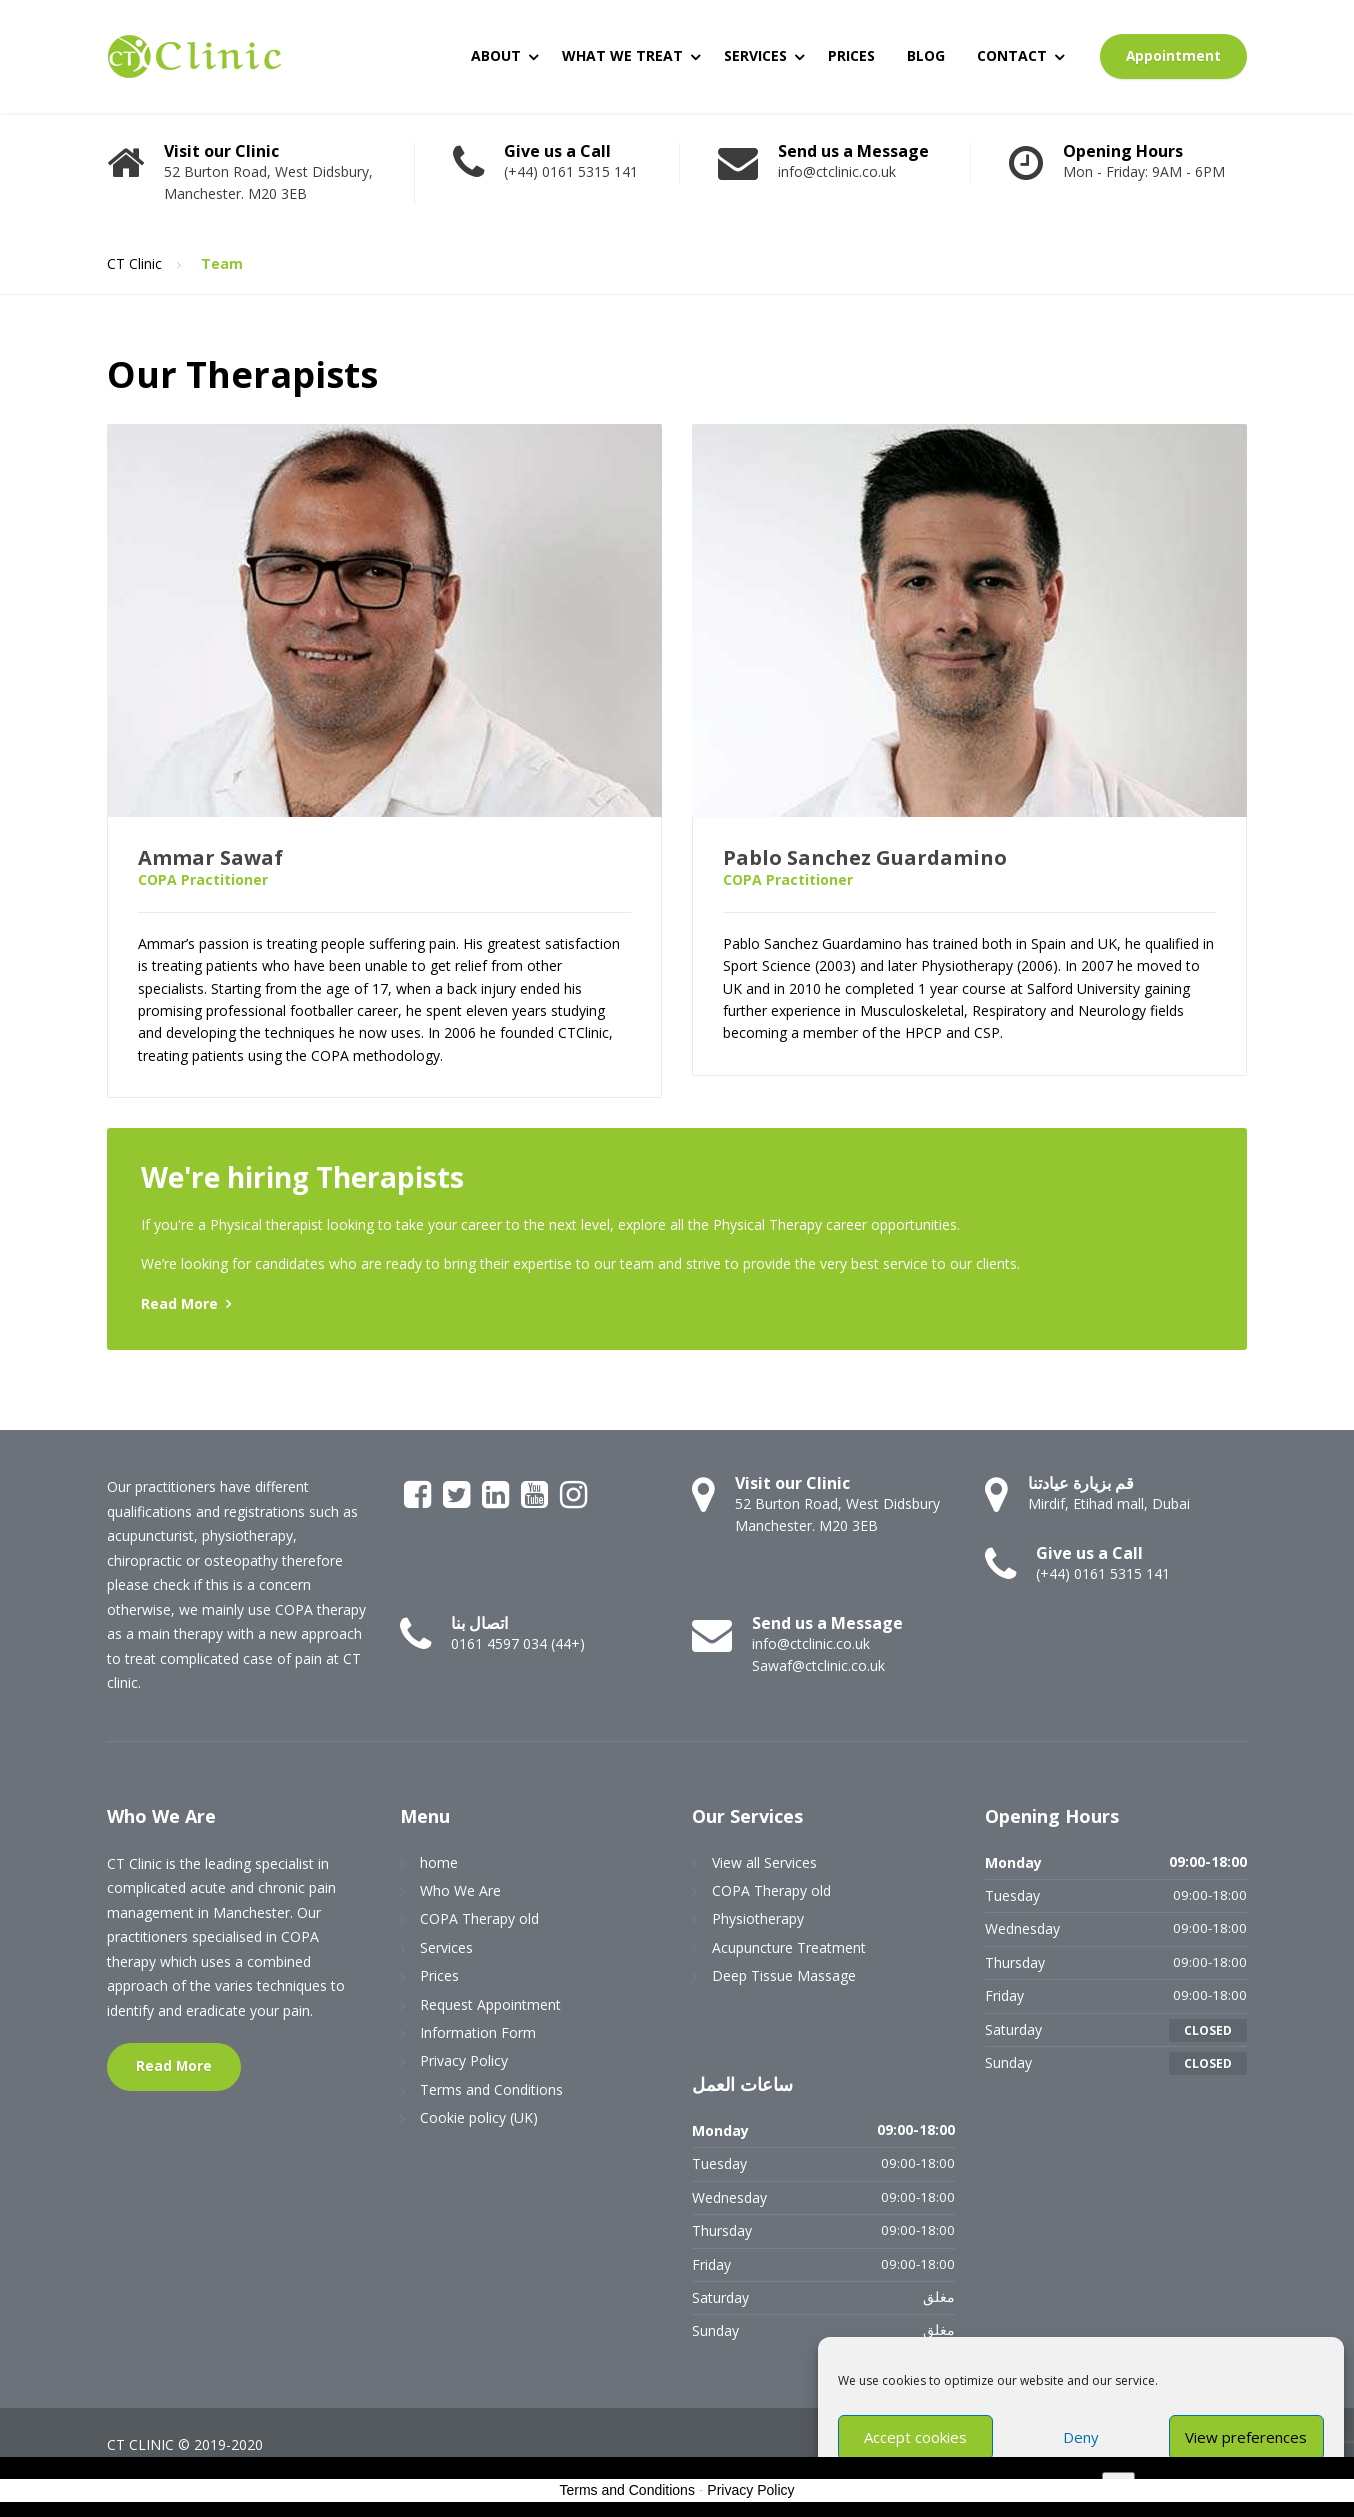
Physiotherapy (758, 1918)
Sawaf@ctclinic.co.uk (818, 1665)
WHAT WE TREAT (622, 55)
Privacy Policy (464, 2060)
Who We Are (460, 1890)
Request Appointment (490, 2004)
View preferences (1246, 2437)
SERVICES (755, 55)
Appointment (1173, 56)
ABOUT (496, 55)
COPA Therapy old (479, 1918)
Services (446, 1947)
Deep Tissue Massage (784, 1975)
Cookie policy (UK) (479, 2117)
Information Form (478, 2032)
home (439, 1862)
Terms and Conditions (491, 2089)
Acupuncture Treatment (789, 1947)
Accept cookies (915, 2437)
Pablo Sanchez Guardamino (865, 857)
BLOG (926, 55)
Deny (1081, 2437)
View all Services (764, 1862)
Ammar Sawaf (210, 857)
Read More (179, 1303)
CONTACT (1012, 55)
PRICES (851, 55)
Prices (439, 1975)
